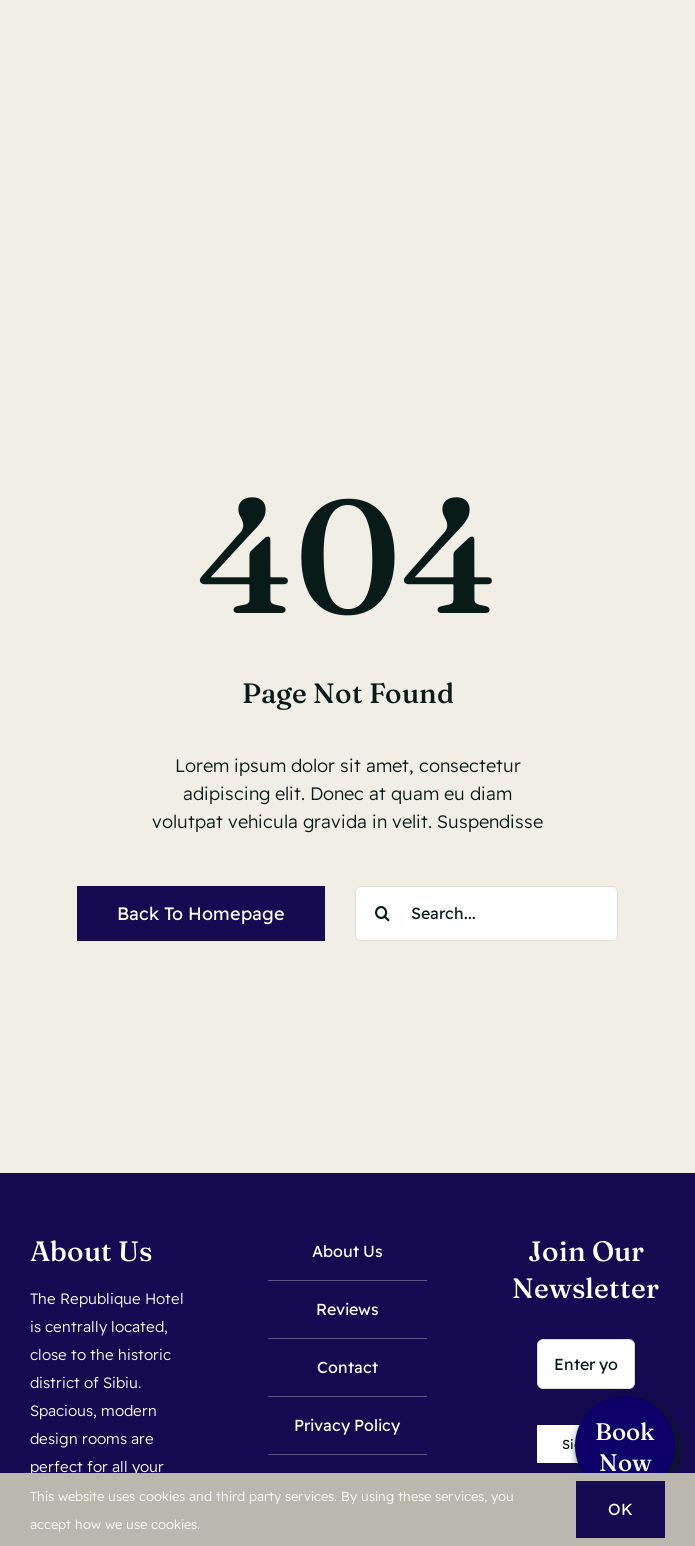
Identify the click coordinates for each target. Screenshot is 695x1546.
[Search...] (486, 913)
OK (620, 1509)
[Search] (382, 913)
